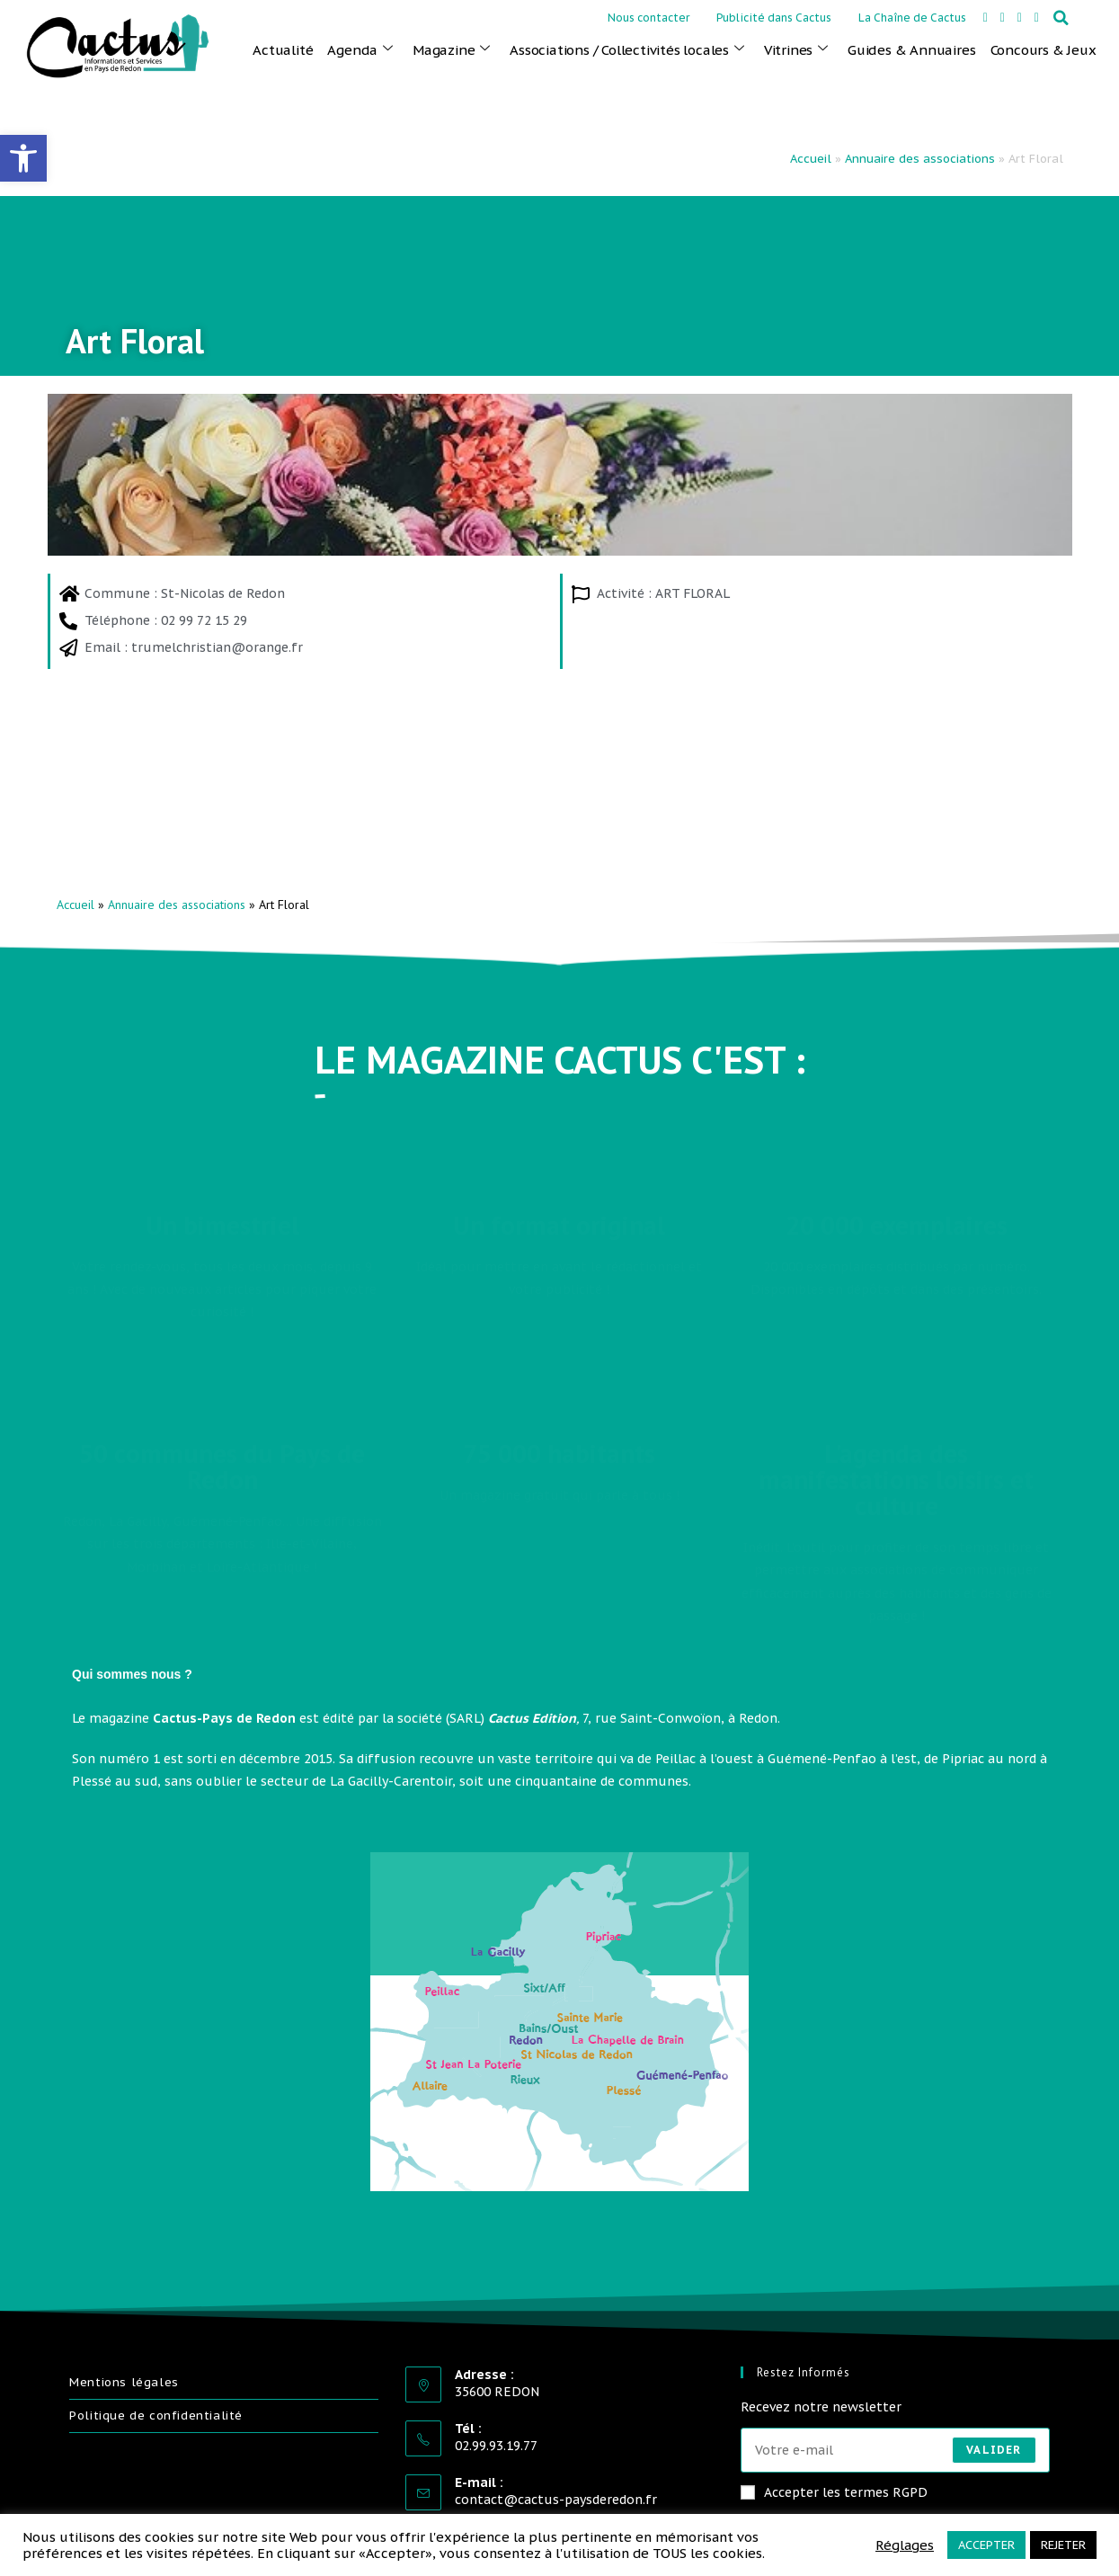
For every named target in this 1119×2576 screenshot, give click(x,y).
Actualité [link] (283, 49)
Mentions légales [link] (124, 2382)
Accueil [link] (810, 158)
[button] (1060, 17)
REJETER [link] (1063, 2545)
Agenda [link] (360, 49)
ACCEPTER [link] (986, 2545)
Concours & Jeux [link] (1043, 49)
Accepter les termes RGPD (834, 2492)
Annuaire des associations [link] (920, 158)
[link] (23, 158)
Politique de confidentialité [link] (156, 2415)
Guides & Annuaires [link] (911, 49)
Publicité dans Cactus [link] (773, 17)
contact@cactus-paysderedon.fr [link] (556, 2499)
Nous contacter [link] (648, 17)
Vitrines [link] (796, 49)
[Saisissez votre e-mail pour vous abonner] (895, 2450)
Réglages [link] (904, 2545)
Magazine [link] (451, 49)
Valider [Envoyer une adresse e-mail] (993, 2449)
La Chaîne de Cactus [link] (912, 17)
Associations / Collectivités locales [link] (627, 49)
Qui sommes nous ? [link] (132, 1674)
